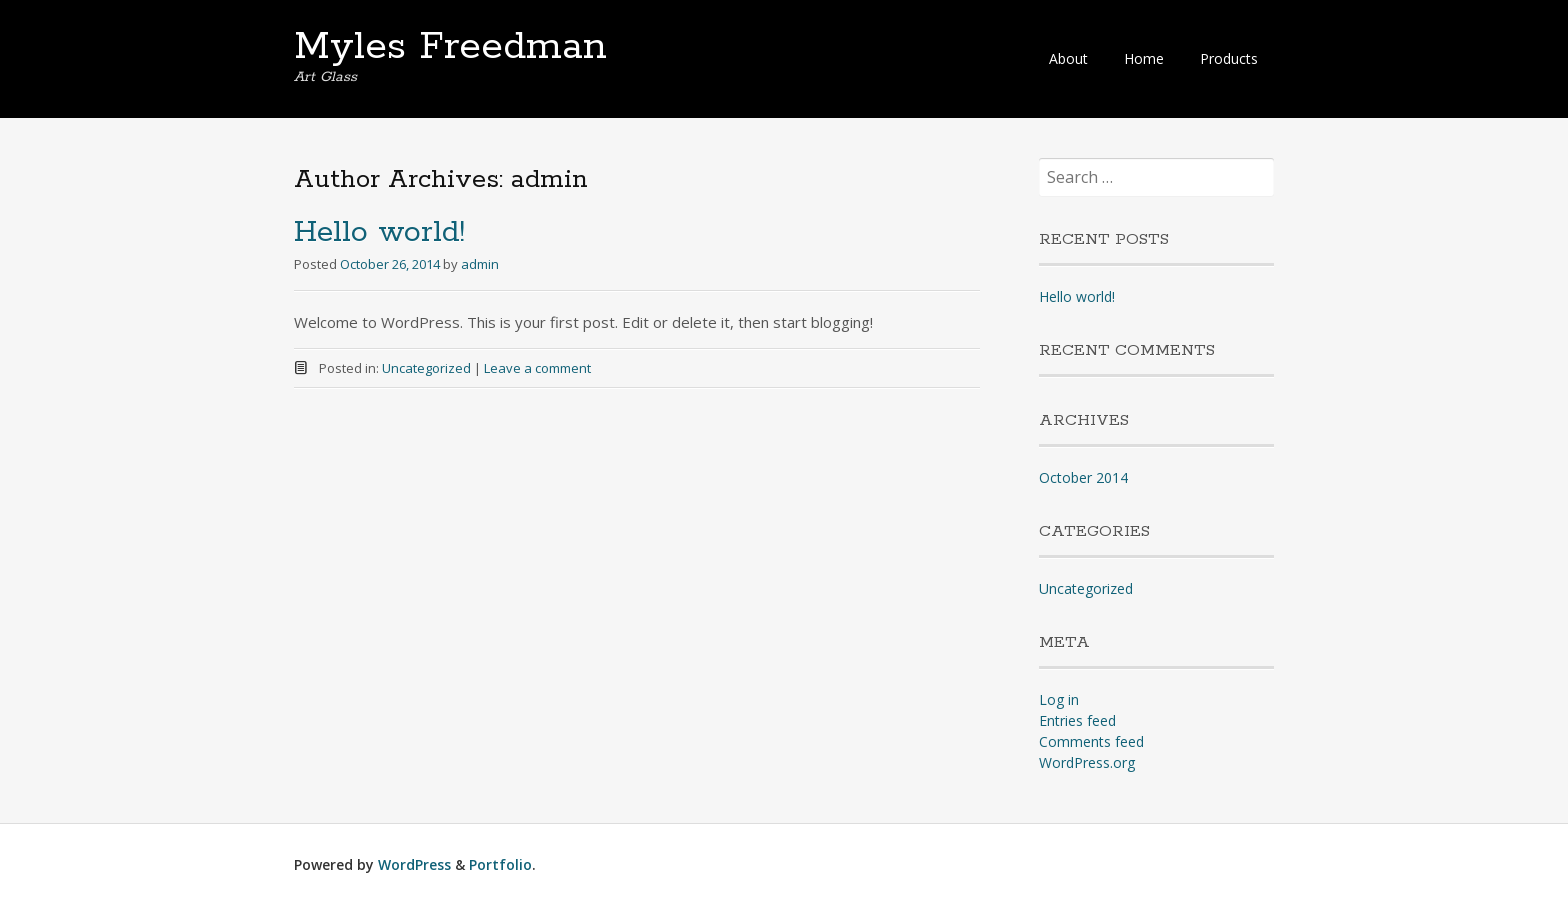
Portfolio (500, 864)
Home (1144, 58)
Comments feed (1091, 741)
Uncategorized (426, 368)
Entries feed (1077, 720)
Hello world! (379, 232)
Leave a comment (537, 368)
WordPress (414, 864)
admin (480, 264)
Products (1229, 58)
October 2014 (1083, 477)
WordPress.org (1087, 762)
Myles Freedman (450, 47)
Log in (1059, 699)
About (1068, 58)
